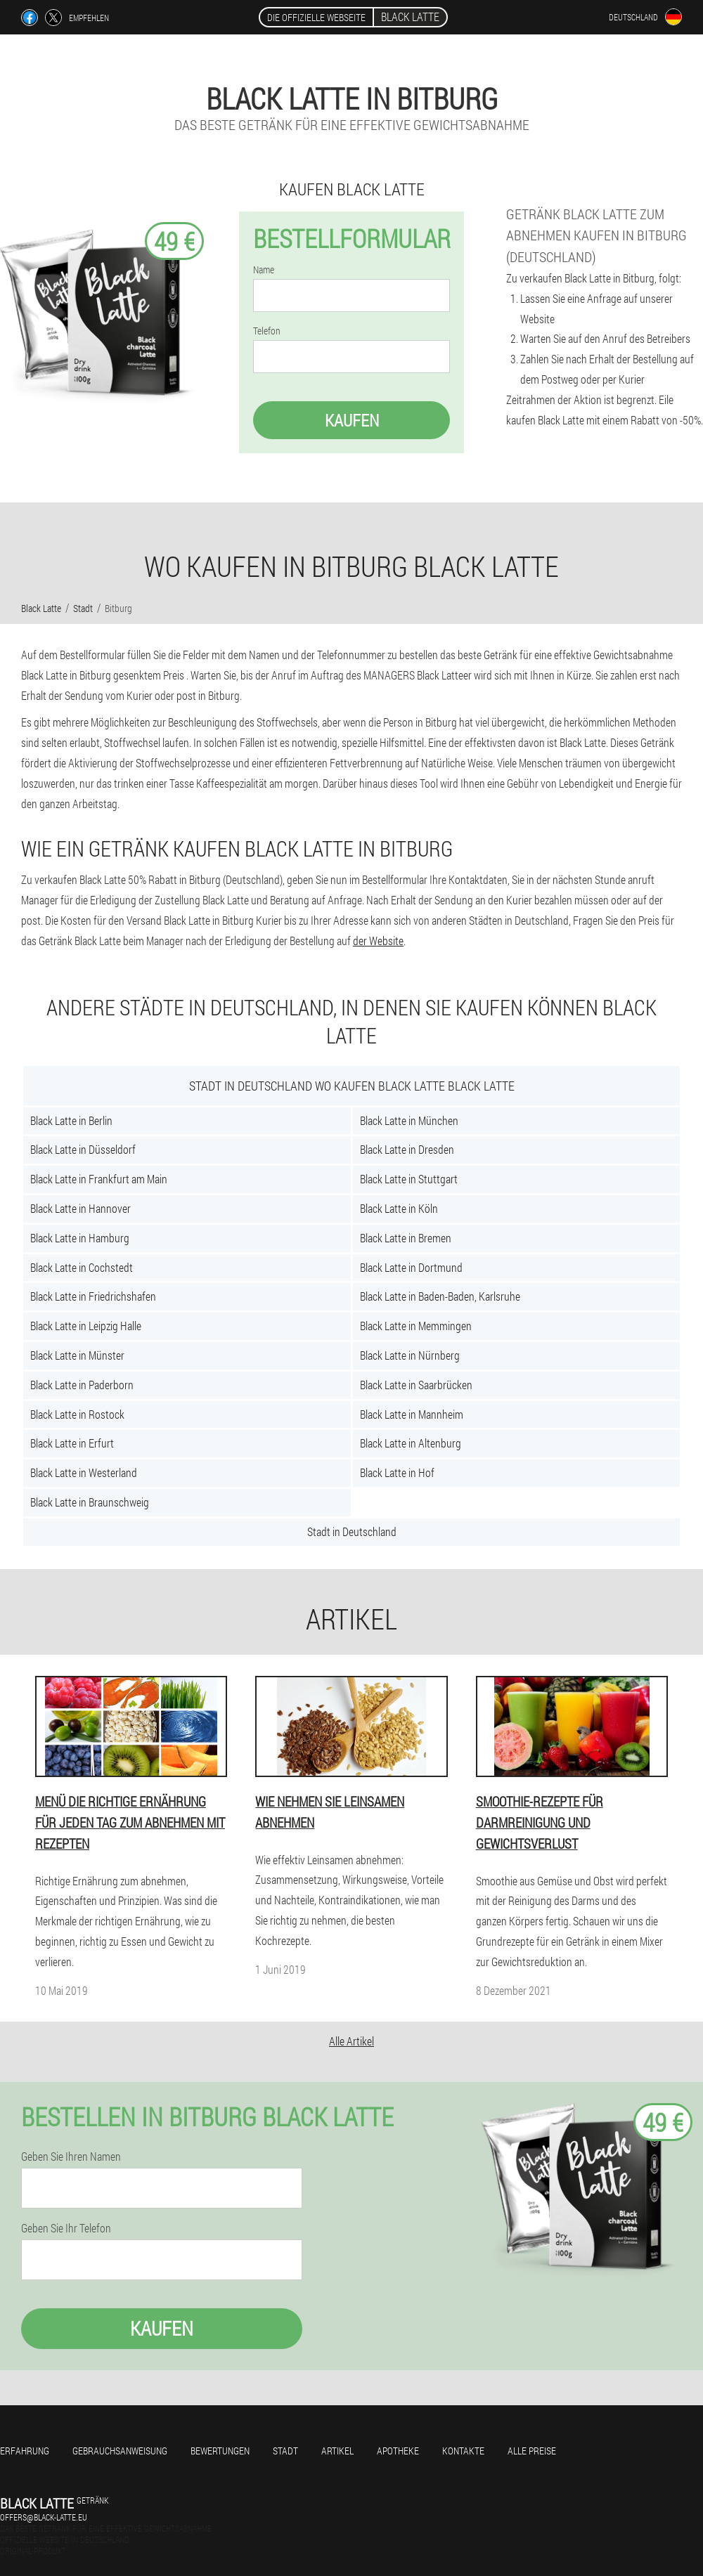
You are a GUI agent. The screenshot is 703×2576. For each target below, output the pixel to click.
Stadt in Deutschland (351, 1531)
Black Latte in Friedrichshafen (93, 1296)
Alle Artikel (351, 2041)
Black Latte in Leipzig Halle (85, 1325)
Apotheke (398, 2450)
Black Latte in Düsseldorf (83, 1149)
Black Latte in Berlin (71, 1120)
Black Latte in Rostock (77, 1414)
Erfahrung (24, 2450)
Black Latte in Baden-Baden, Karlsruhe (440, 1296)
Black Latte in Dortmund (411, 1267)
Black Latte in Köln (399, 1208)
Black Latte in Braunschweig (89, 1502)
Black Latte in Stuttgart (409, 1178)
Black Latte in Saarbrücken (416, 1384)
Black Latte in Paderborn (82, 1384)
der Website (378, 940)
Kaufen (352, 420)
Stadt (285, 2450)
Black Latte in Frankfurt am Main (98, 1178)
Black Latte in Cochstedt (81, 1267)
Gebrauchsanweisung (119, 2450)
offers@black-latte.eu (43, 2517)
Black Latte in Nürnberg (410, 1355)
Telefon (266, 331)
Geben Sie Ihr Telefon (66, 2228)
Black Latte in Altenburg (410, 1443)
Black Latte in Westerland (83, 1472)
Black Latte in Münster (77, 1355)
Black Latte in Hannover (80, 1208)
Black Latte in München (409, 1120)
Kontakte (463, 2450)
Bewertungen (220, 2450)
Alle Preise (532, 2450)
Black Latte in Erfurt (72, 1443)
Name (263, 270)
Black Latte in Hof (397, 1472)
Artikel (337, 2450)
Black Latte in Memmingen (416, 1325)
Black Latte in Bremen (405, 1237)
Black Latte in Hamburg (79, 1237)
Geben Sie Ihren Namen (71, 2156)
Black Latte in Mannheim (411, 1414)
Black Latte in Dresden (407, 1149)
